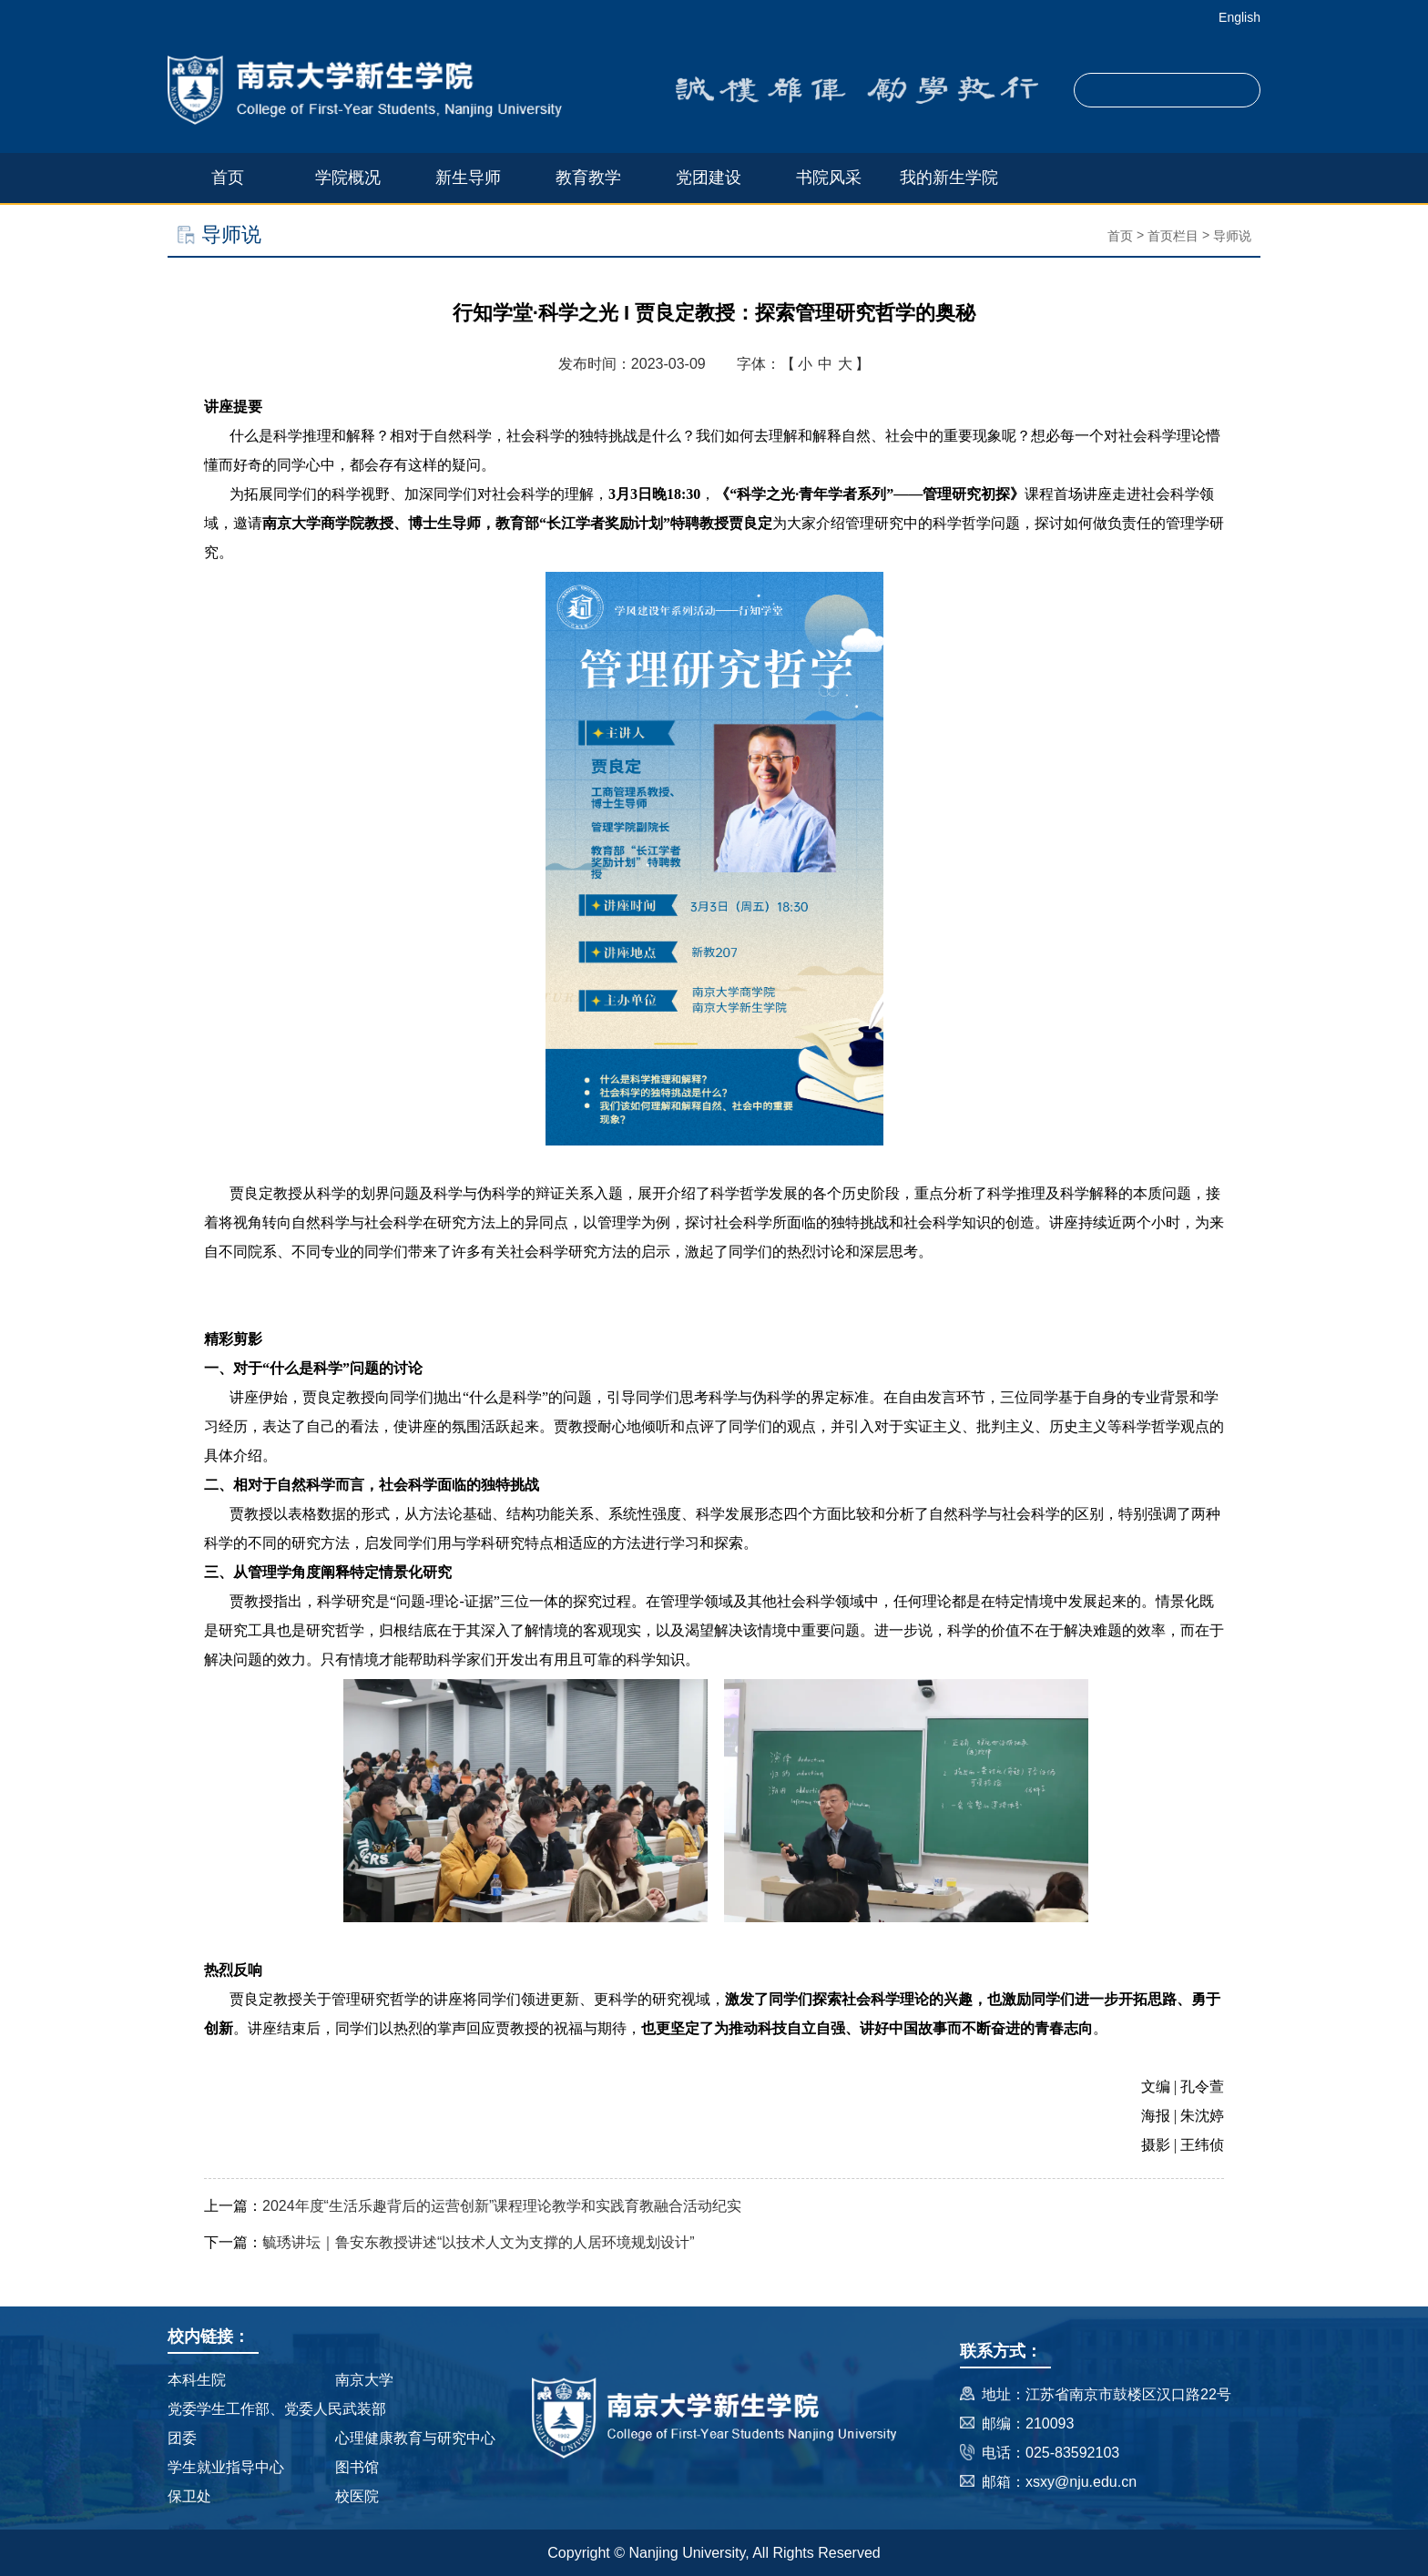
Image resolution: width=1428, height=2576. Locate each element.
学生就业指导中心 (226, 2467)
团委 (182, 2438)
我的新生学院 (949, 177)
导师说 (1232, 236)
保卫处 (189, 2496)
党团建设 (708, 177)
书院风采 (829, 177)
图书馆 (357, 2467)
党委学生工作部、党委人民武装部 (277, 2409)
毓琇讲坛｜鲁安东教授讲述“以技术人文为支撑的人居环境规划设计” (478, 2242)
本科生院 (197, 2380)
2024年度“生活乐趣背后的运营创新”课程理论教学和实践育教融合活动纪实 (501, 2206)
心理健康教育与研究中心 (415, 2438)
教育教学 (588, 177)
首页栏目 (1173, 236)
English (1239, 17)
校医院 (357, 2496)
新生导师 (468, 177)
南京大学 (364, 2380)
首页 (227, 177)
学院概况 (348, 177)
